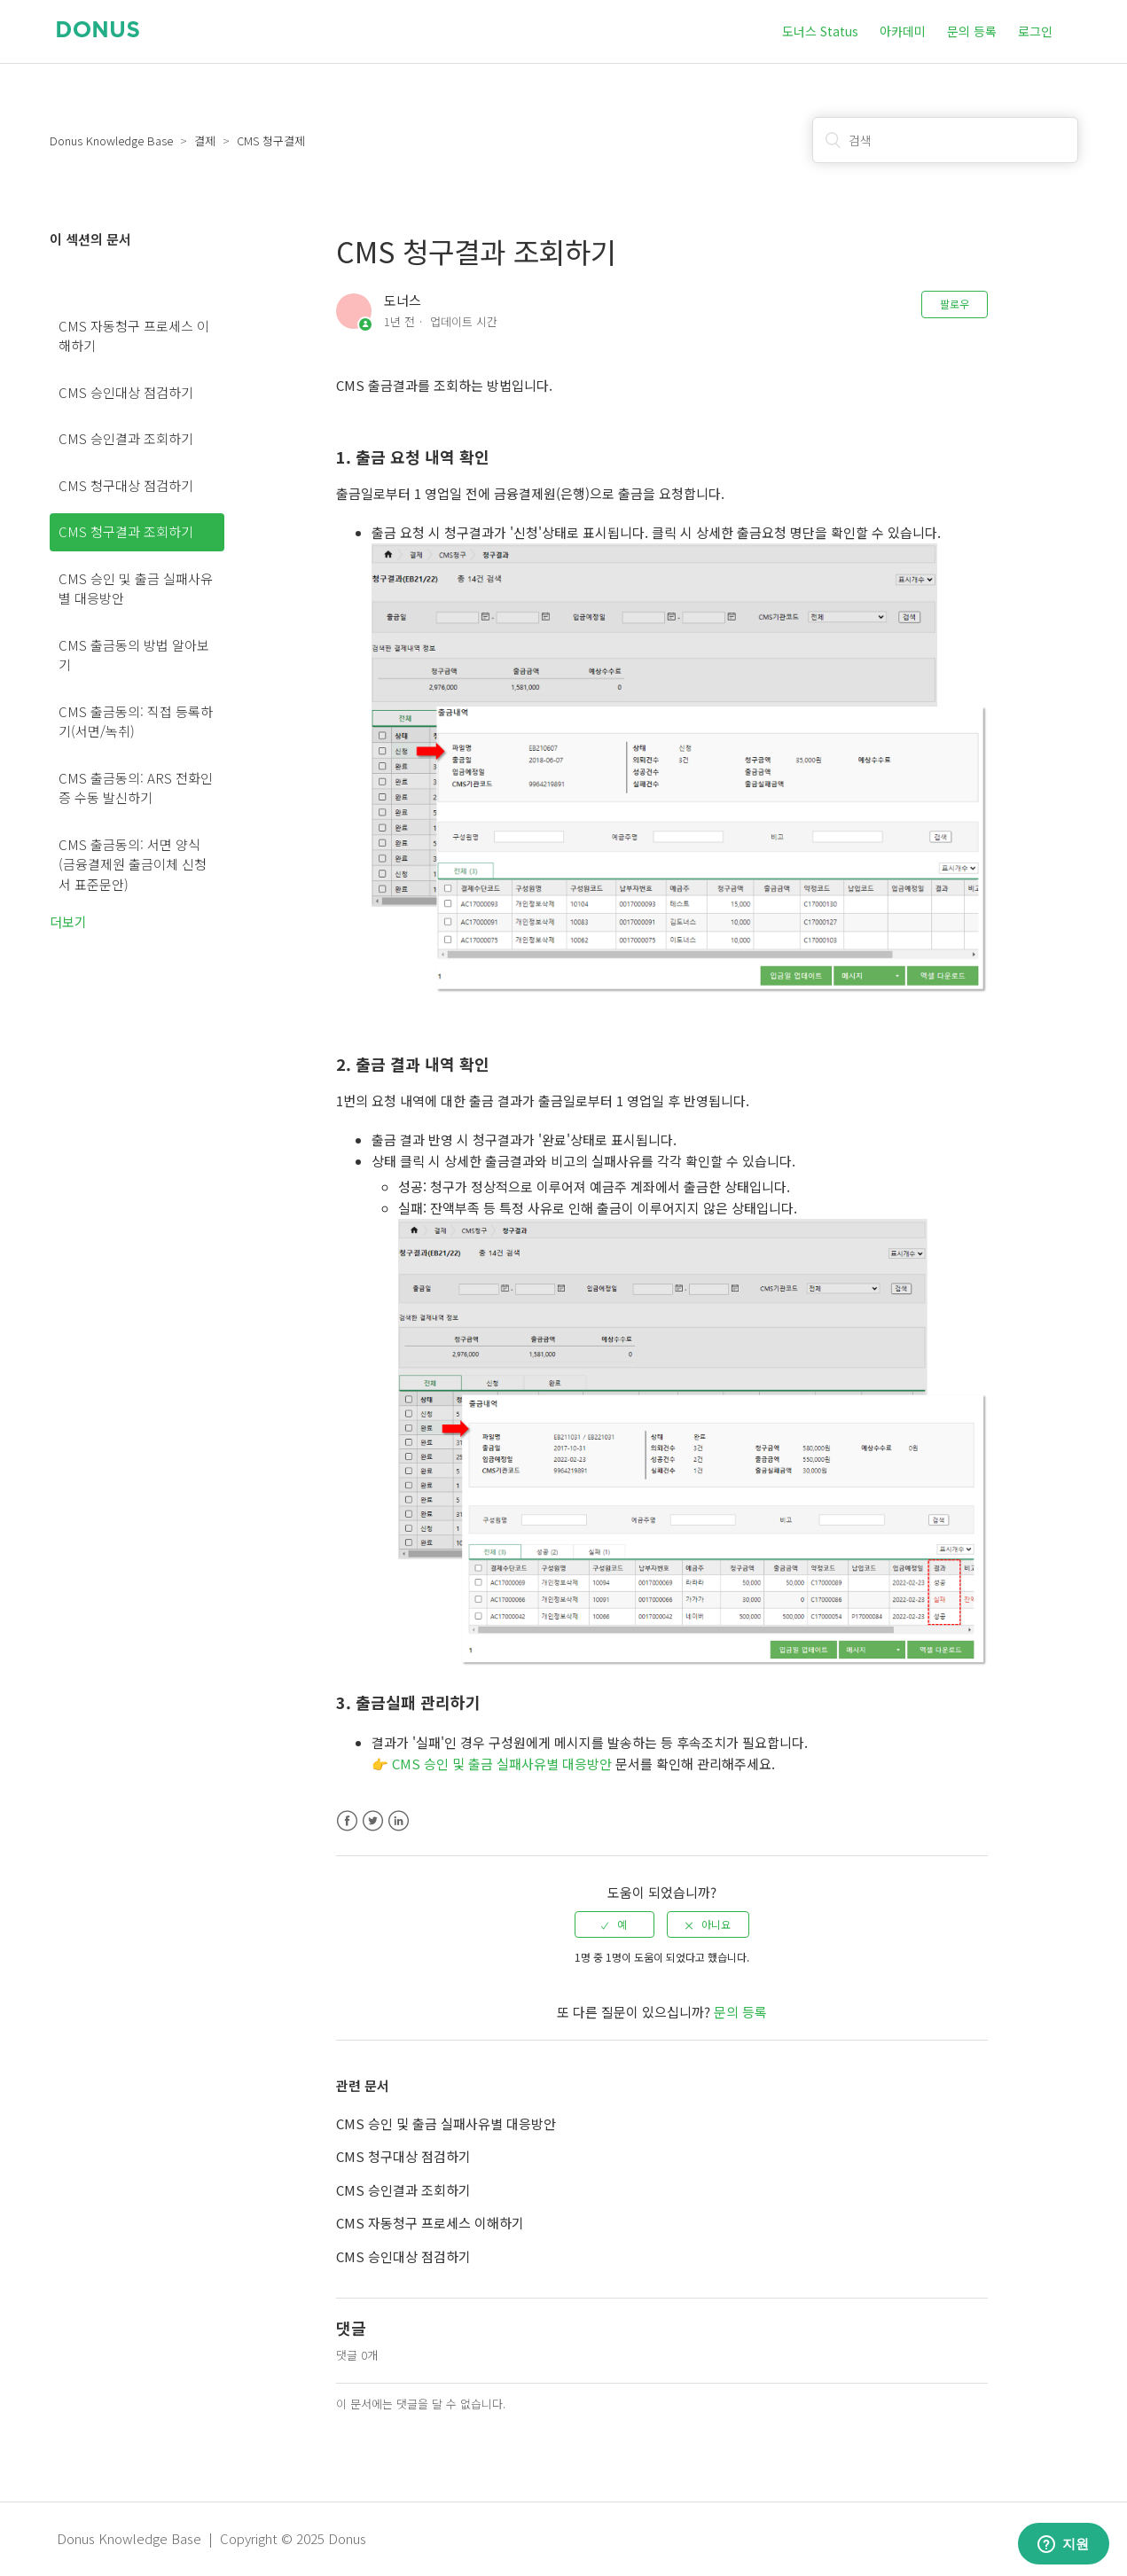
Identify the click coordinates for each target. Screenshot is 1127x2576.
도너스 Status (820, 31)
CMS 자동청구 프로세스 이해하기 (134, 335)
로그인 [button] (1035, 31)
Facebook (347, 1821)
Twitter (373, 1821)
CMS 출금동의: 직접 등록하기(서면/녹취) (136, 721)
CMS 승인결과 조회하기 (126, 438)
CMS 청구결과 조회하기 (126, 531)
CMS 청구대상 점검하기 (126, 485)
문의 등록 (972, 31)
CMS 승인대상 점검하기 (126, 392)
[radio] (614, 1924)
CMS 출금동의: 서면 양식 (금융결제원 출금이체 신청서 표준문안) (133, 864)
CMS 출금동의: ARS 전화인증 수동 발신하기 (136, 788)
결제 (204, 140)
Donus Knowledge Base (111, 140)
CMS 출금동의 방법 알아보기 (134, 655)
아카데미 (903, 31)
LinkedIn (398, 1821)
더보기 (68, 921)
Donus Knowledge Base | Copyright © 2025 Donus (211, 2538)
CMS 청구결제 (271, 140)
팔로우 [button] (954, 303)
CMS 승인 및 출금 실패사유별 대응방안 (136, 588)
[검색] (945, 140)
